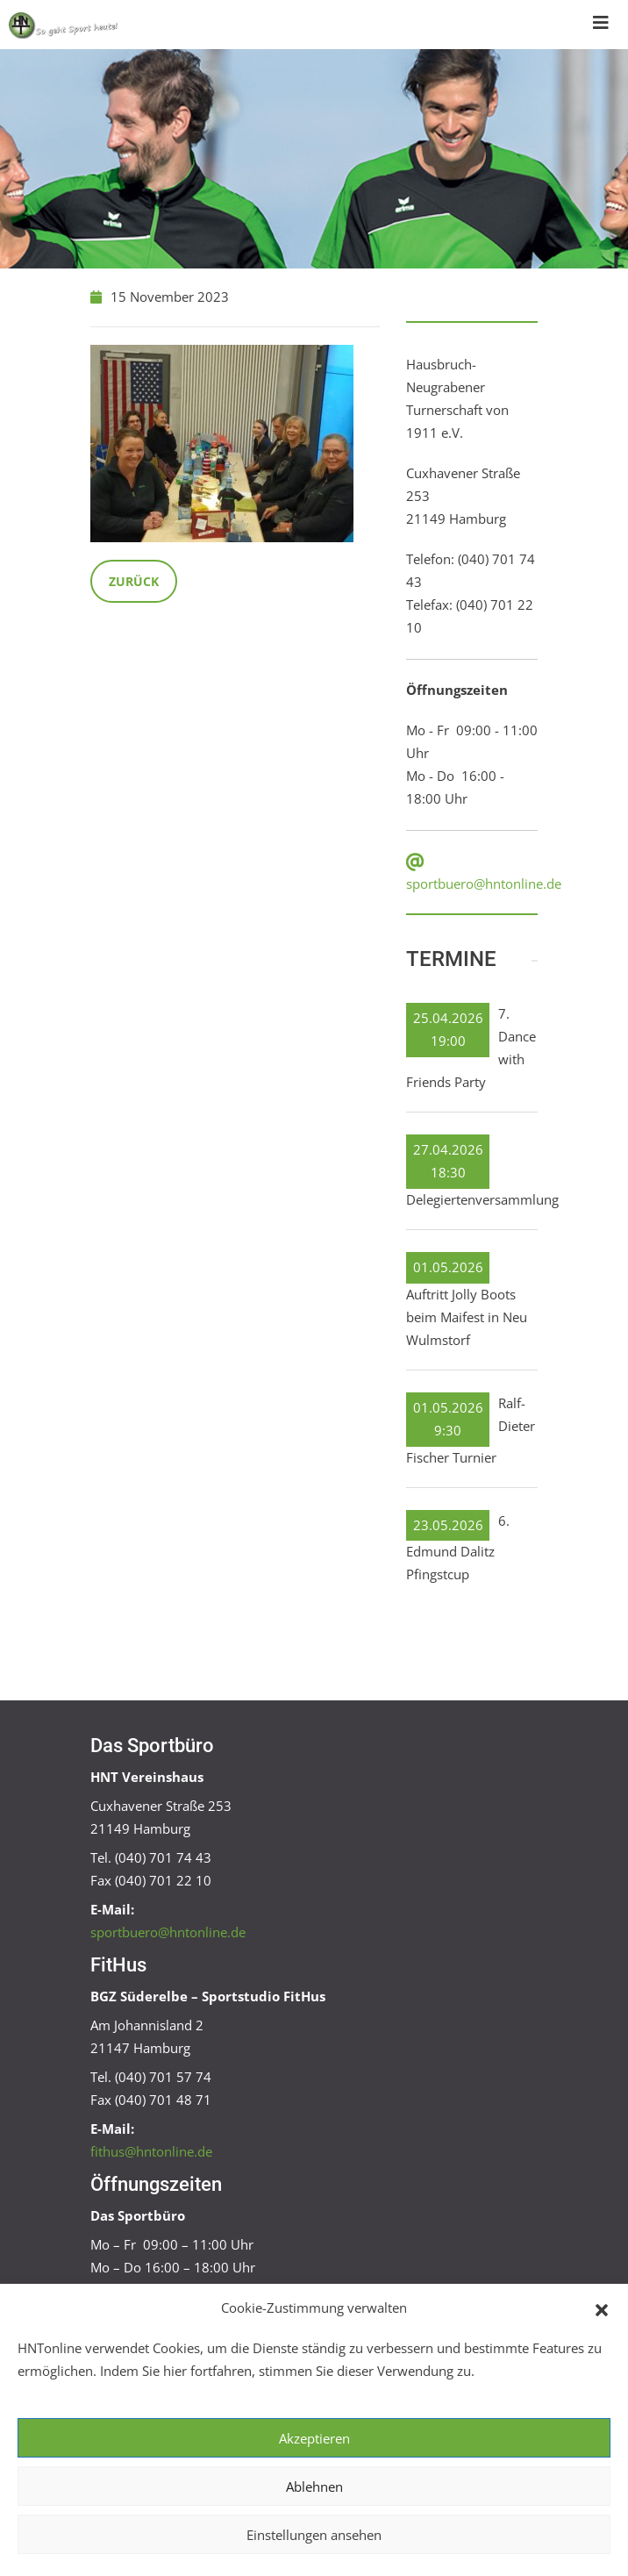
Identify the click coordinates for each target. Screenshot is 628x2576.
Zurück (134, 581)
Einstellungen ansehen (314, 2535)
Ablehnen (314, 2486)
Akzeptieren (314, 2438)
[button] (601, 2308)
